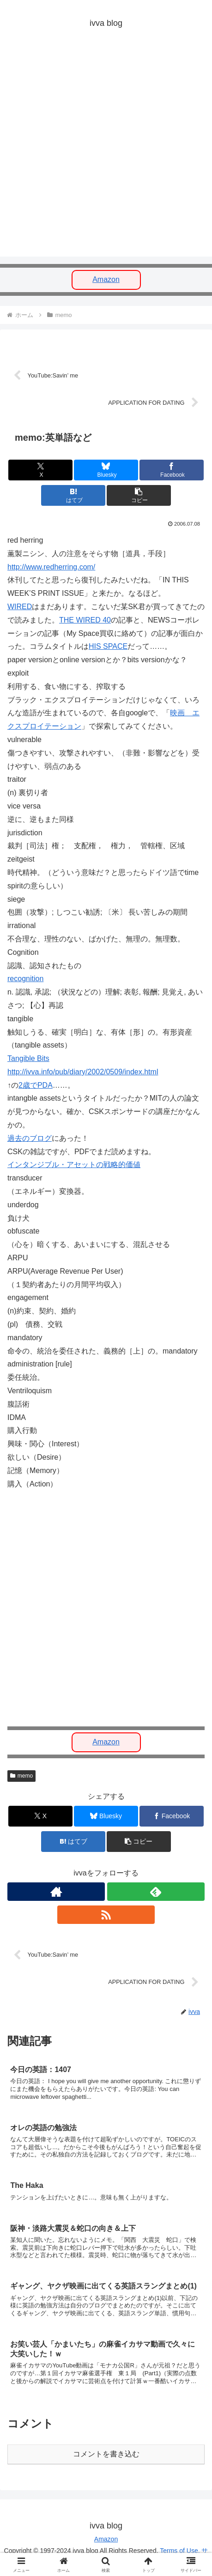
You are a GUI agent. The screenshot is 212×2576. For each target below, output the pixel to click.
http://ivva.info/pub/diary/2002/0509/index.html (82, 1072)
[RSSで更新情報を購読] (106, 1914)
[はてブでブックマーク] (73, 495)
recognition (25, 978)
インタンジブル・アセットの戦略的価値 (73, 1164)
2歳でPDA (35, 1085)
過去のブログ (29, 1138)
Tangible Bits (28, 1058)
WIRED (19, 607)
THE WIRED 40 (85, 620)
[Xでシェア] (40, 470)
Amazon (106, 279)
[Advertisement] (106, 151)
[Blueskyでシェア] (106, 470)
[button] (139, 495)
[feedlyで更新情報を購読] (156, 1891)
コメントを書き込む (106, 2454)
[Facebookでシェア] (171, 470)
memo (21, 1776)
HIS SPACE (108, 646)
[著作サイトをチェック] (56, 1891)
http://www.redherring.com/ (51, 567)
